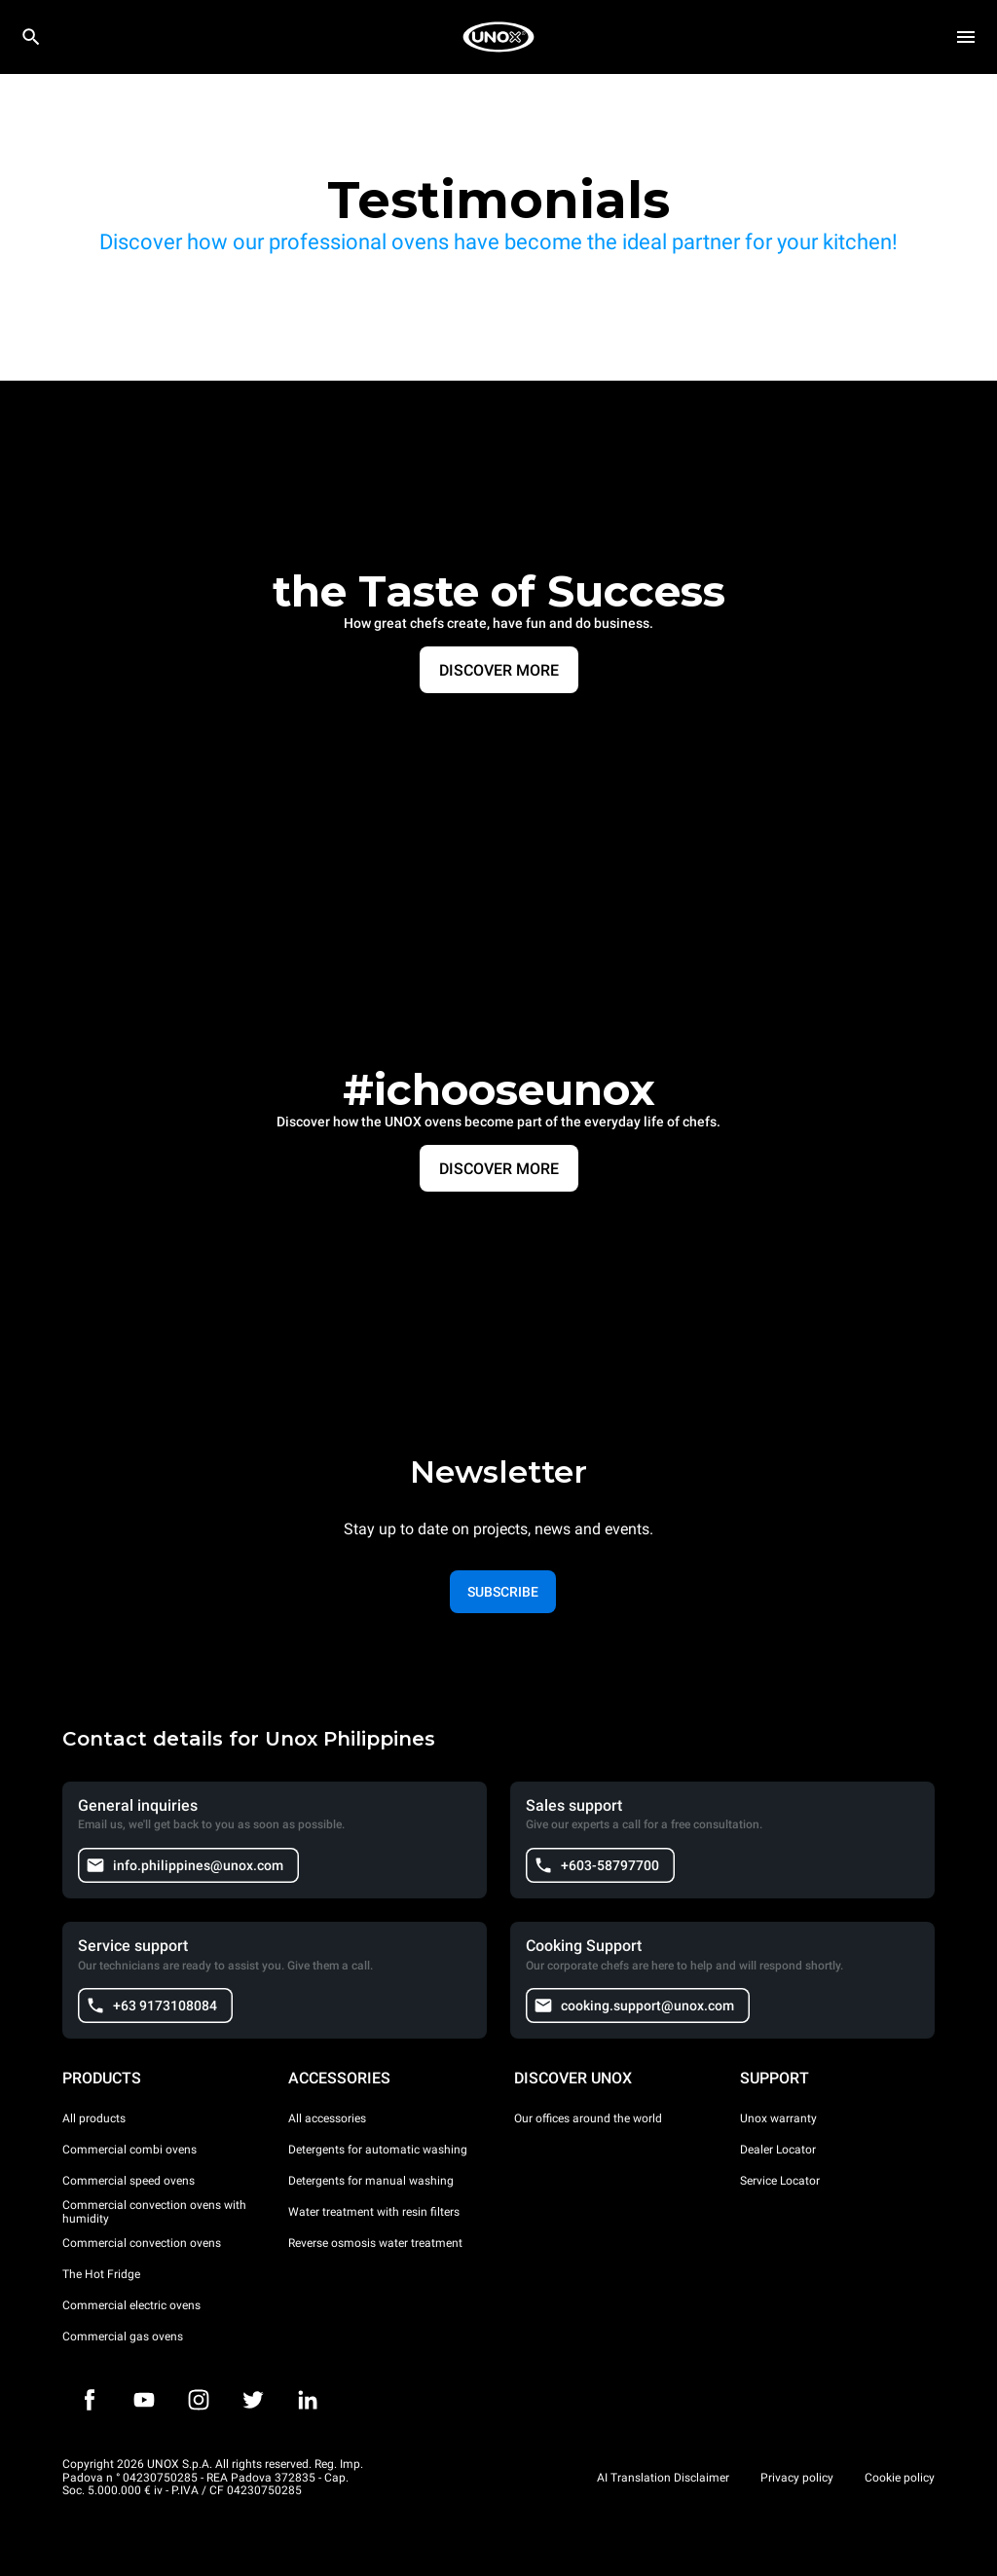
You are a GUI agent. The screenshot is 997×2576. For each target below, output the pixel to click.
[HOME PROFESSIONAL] (498, 37)
